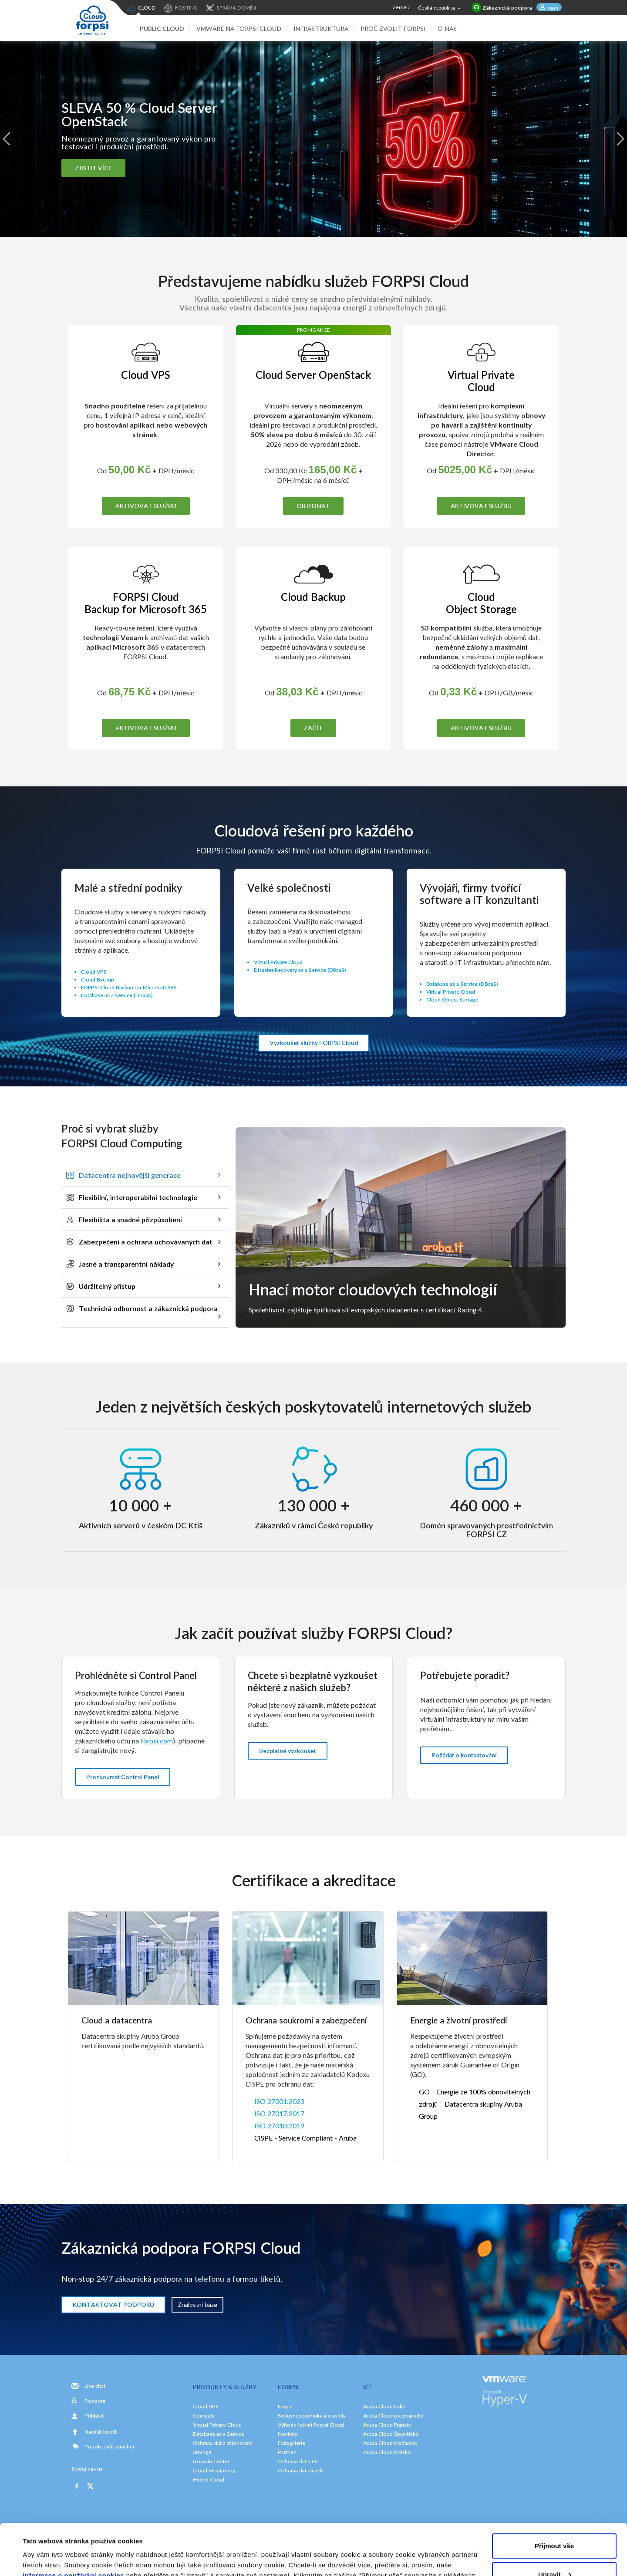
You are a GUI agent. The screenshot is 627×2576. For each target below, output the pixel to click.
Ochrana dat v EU (298, 2461)
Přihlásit (94, 2415)
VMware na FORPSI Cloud (238, 28)
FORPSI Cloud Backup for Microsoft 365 (129, 987)
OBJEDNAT (313, 505)
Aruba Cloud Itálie (384, 2406)
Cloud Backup (97, 979)
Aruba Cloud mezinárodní (393, 2415)
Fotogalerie (291, 2443)
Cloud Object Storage (452, 999)
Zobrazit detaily (47, 2559)
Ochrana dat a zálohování (223, 2443)
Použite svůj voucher (103, 2446)
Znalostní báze (197, 2304)
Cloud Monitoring (214, 2470)
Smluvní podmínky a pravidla (312, 2415)
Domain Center (211, 2461)
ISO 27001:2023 (279, 2101)
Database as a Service (218, 2434)
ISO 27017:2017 (279, 2113)
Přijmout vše (554, 2494)
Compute (204, 2415)
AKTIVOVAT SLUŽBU (145, 505)
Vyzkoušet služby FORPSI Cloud (314, 1042)
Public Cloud (162, 28)
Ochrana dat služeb (300, 2470)
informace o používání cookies (73, 2524)
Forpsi (285, 2406)
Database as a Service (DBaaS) (117, 995)
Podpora (94, 2400)
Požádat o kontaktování (464, 1755)
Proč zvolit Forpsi (393, 28)
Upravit (554, 2523)
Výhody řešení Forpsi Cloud (311, 2424)
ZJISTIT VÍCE (93, 168)
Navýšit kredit (100, 2431)
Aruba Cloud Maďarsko (390, 2443)
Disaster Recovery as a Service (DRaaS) (300, 970)
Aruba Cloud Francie (387, 2424)
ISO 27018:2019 (279, 2125)
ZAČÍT (313, 728)
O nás (447, 28)
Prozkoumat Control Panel (122, 1776)
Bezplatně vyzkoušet (287, 1750)
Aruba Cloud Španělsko (391, 2434)
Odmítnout (554, 2552)
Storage (202, 2452)
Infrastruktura (320, 28)
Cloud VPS (94, 971)
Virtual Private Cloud (278, 962)
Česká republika (440, 8)
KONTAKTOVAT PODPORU (113, 2304)
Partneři (287, 2452)
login (552, 7)
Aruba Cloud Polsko (387, 2452)
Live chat (94, 2386)
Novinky (287, 2434)
